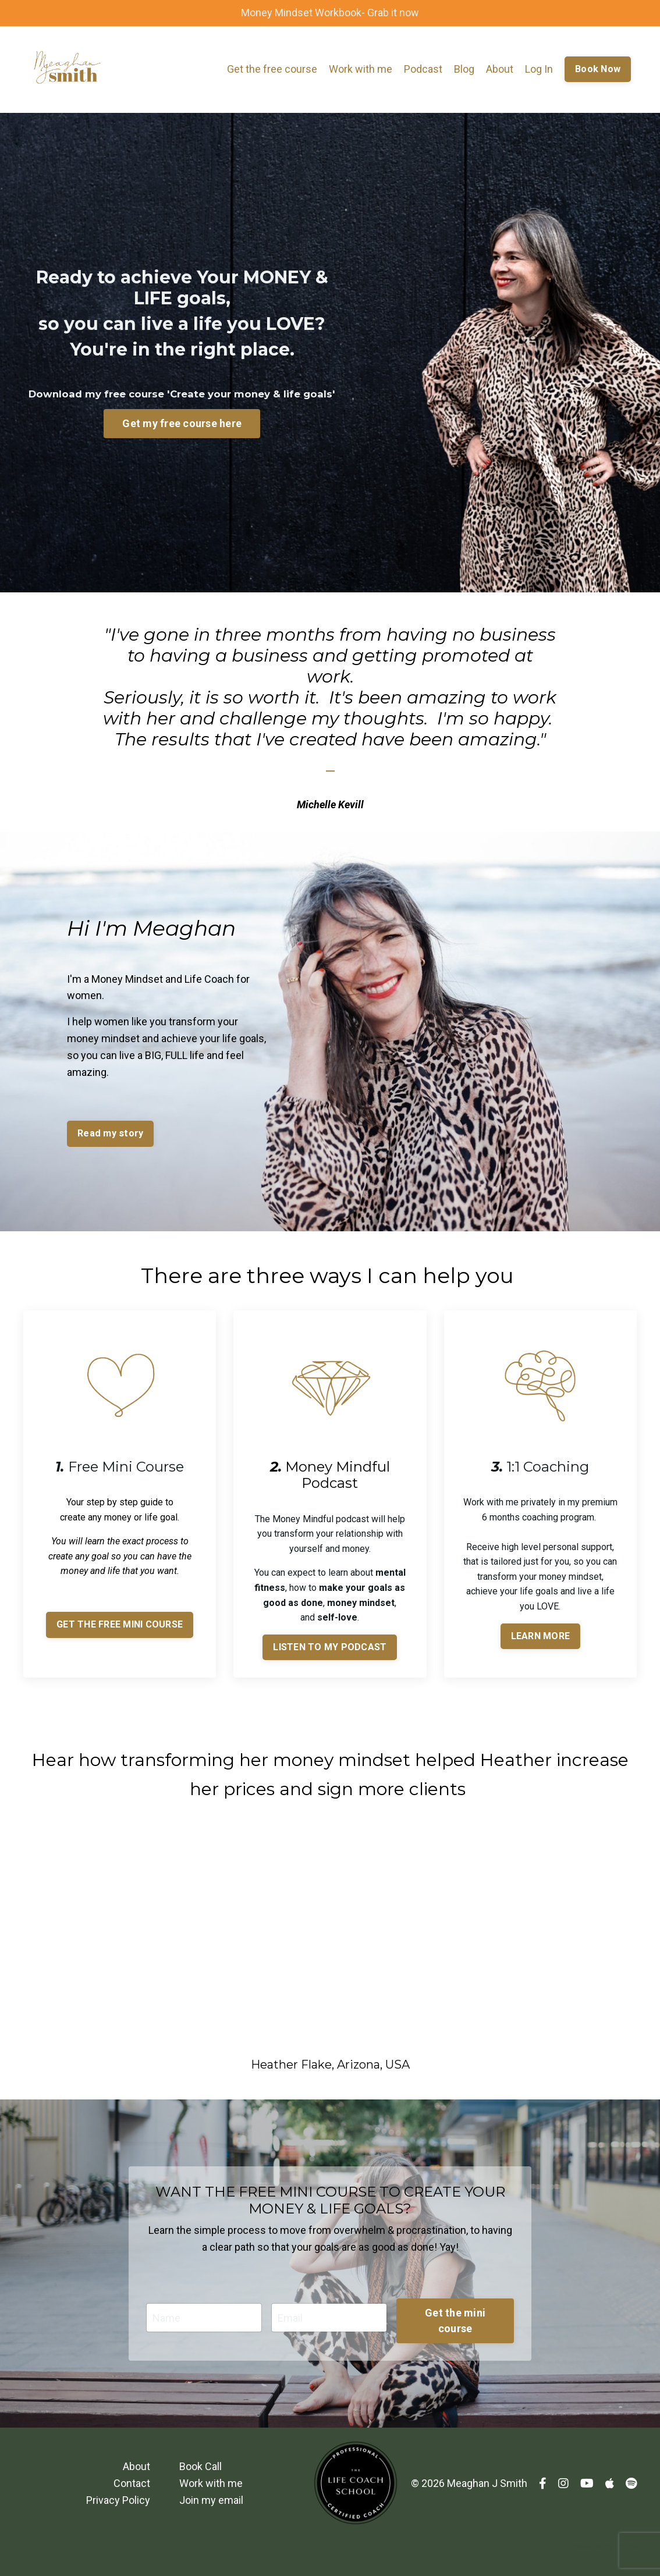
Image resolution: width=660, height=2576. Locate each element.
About (499, 69)
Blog (464, 69)
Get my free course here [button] (182, 423)
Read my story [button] (110, 1133)
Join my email (211, 2500)
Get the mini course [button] (455, 2321)
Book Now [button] (597, 68)
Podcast (423, 69)
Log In (539, 69)
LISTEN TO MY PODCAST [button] (329, 1647)
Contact (131, 2483)
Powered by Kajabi (603, 2546)
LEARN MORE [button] (540, 1635)
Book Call (200, 2466)
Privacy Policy (118, 2500)
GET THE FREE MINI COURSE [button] (119, 1624)
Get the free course (272, 69)
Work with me (360, 69)
